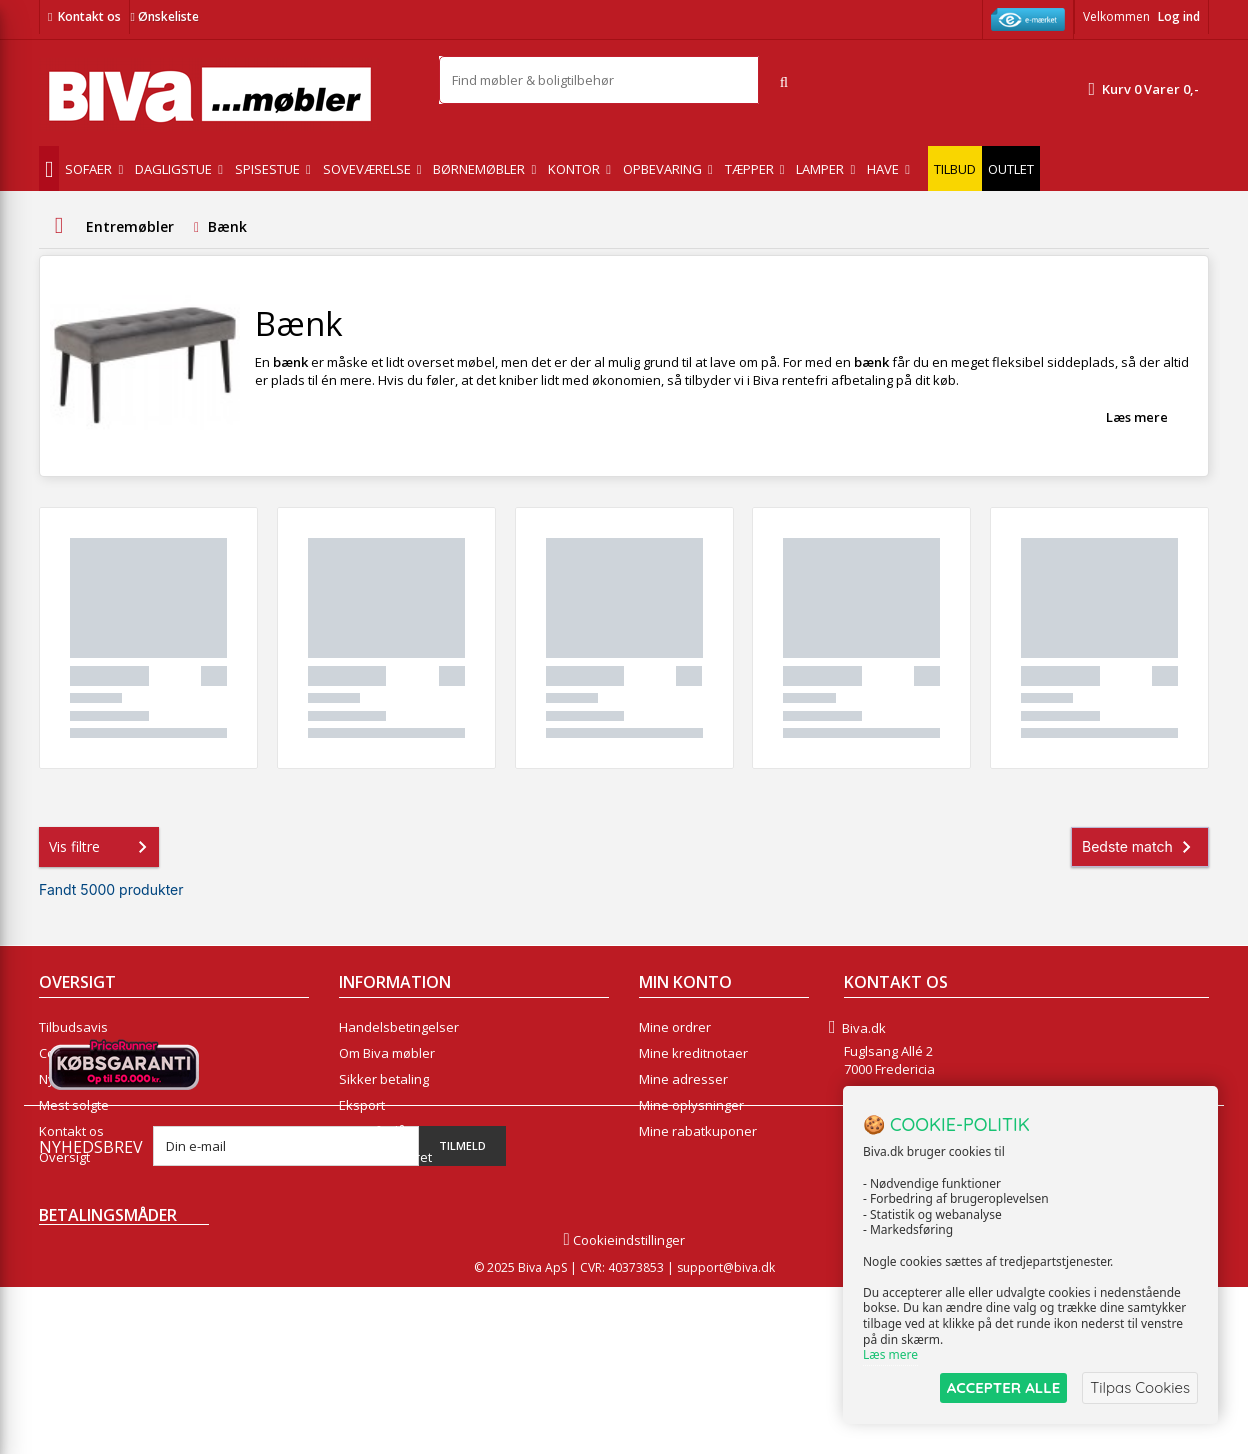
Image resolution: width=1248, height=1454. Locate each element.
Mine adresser (683, 1079)
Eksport (362, 1105)
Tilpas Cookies (1140, 1387)
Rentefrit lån (376, 1131)
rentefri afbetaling (837, 380)
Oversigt (64, 1157)
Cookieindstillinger (623, 1407)
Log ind (1179, 16)
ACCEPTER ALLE (1003, 1387)
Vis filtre (102, 847)
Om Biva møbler (387, 1053)
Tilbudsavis (73, 1027)
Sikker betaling (384, 1079)
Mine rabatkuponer (698, 1131)
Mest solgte (74, 1105)
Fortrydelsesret (385, 1157)
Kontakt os (89, 16)
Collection (68, 1053)
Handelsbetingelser (399, 1027)
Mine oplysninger (691, 1105)
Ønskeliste (164, 16)
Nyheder (65, 1079)
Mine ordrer (675, 1027)
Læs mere (1137, 417)
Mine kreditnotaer (693, 1053)
